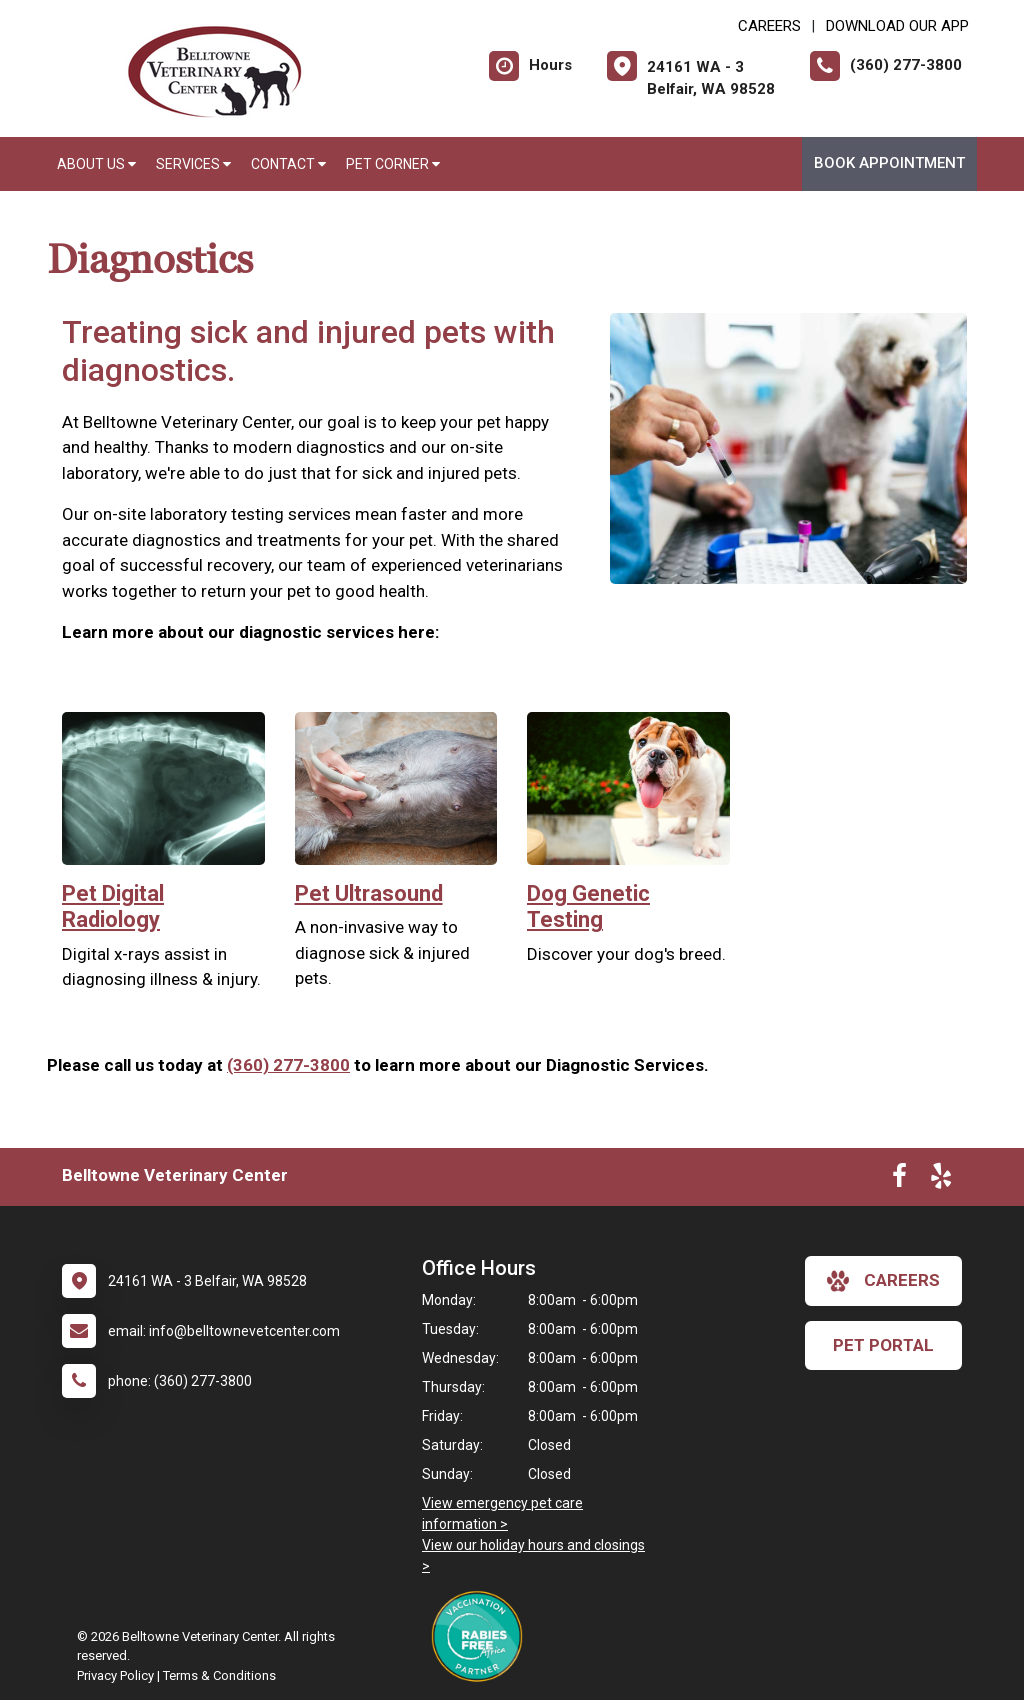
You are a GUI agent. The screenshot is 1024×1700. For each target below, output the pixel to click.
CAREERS (769, 26)
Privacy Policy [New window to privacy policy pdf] (115, 1675)
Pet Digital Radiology (113, 906)
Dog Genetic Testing (588, 906)
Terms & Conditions (219, 1675)
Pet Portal (883, 1345)
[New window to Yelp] (941, 1180)
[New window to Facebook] (899, 1180)
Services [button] (193, 164)
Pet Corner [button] (393, 164)
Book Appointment (889, 163)
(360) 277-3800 (288, 1065)
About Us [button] (96, 164)
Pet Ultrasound (369, 893)
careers (883, 1281)
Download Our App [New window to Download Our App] (897, 26)
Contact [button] (288, 164)
